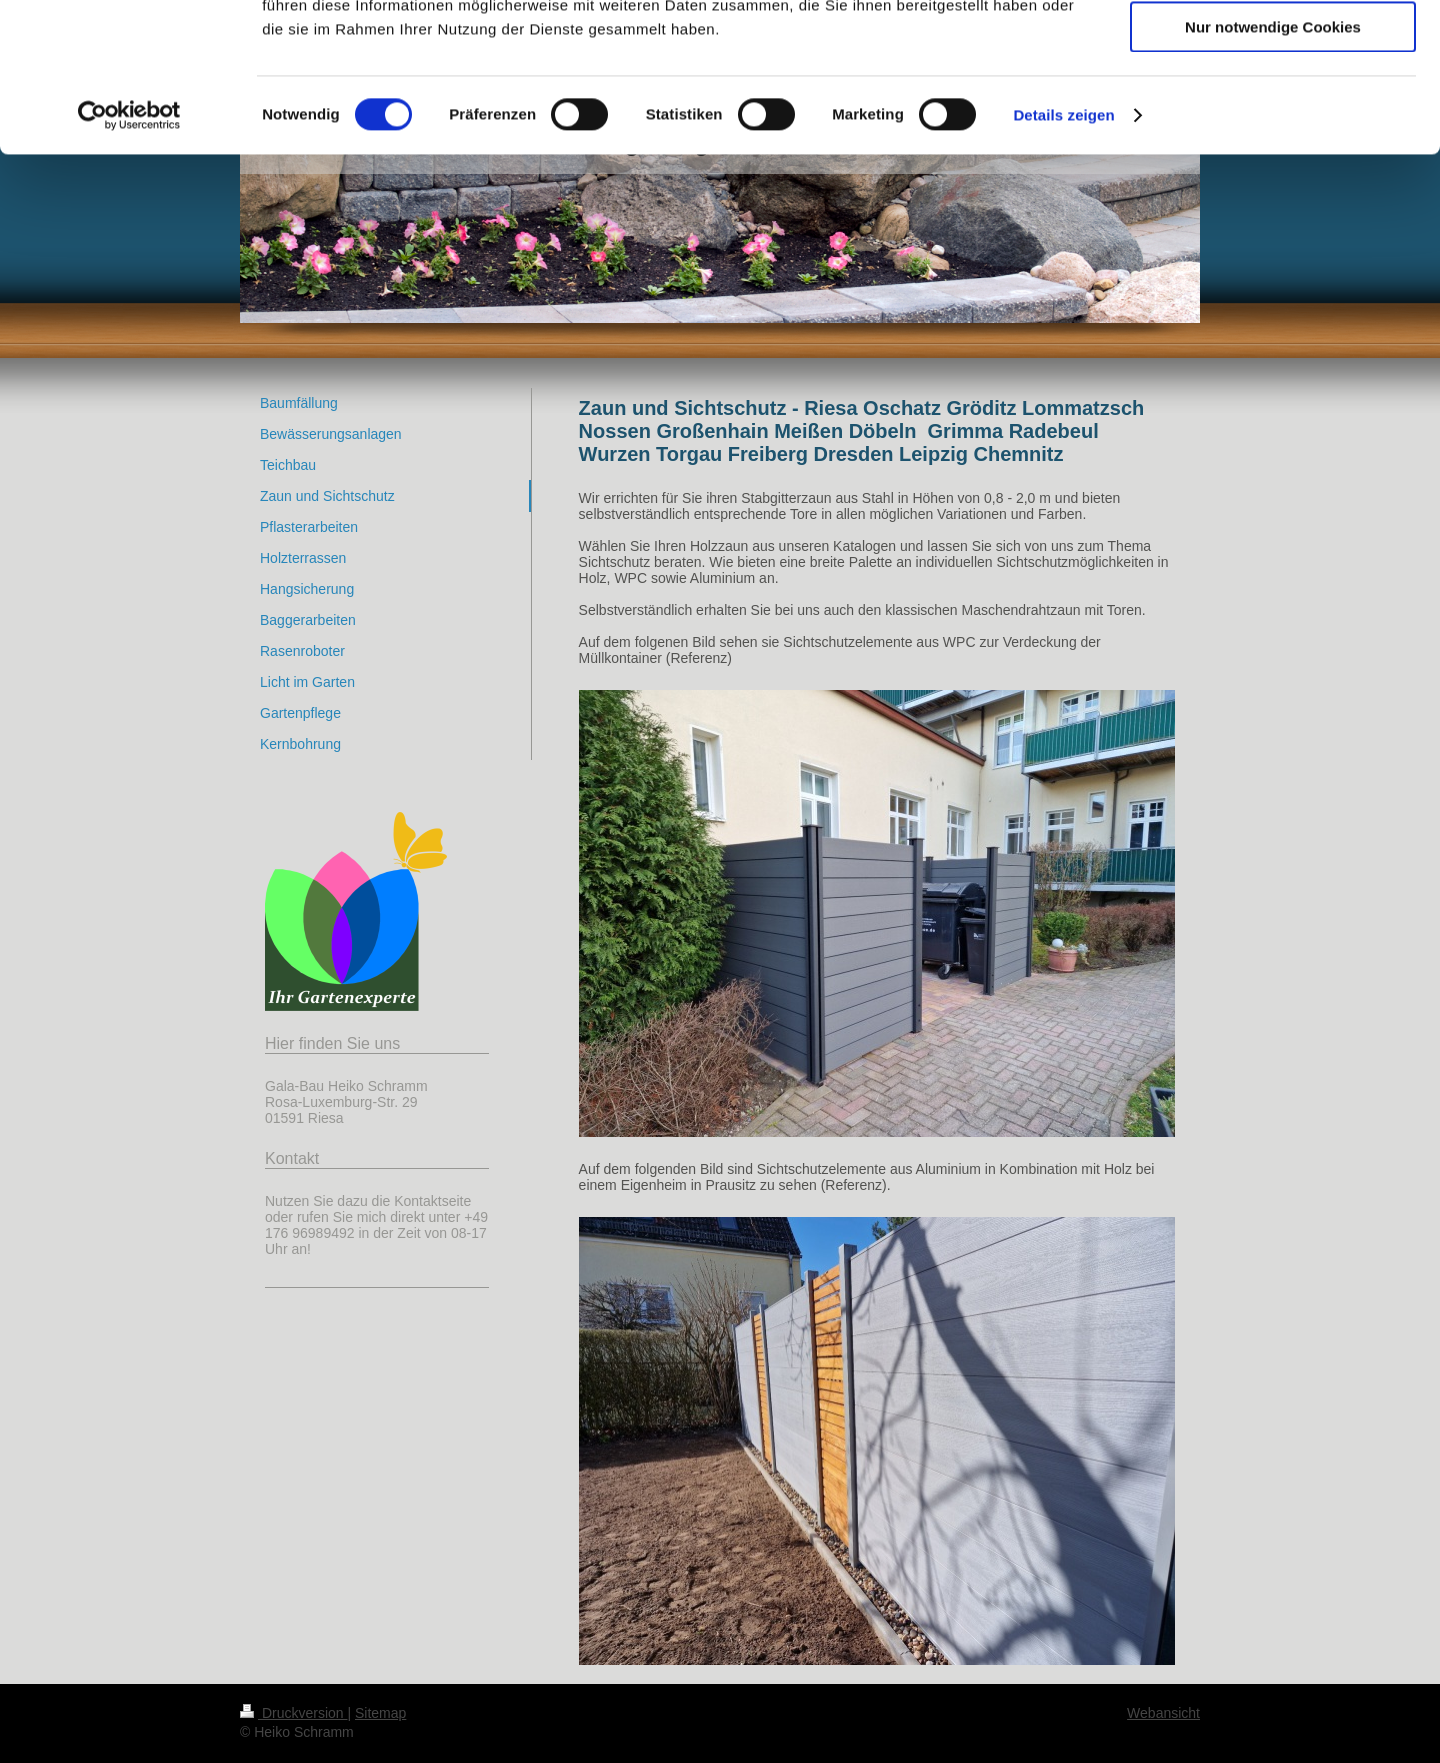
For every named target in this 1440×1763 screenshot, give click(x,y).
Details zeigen (1063, 254)
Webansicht (1163, 1713)
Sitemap (380, 1713)
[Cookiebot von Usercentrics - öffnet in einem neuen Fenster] (129, 255)
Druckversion (293, 1713)
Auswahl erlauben (1273, 108)
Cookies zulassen (1273, 49)
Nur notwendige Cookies (1273, 166)
